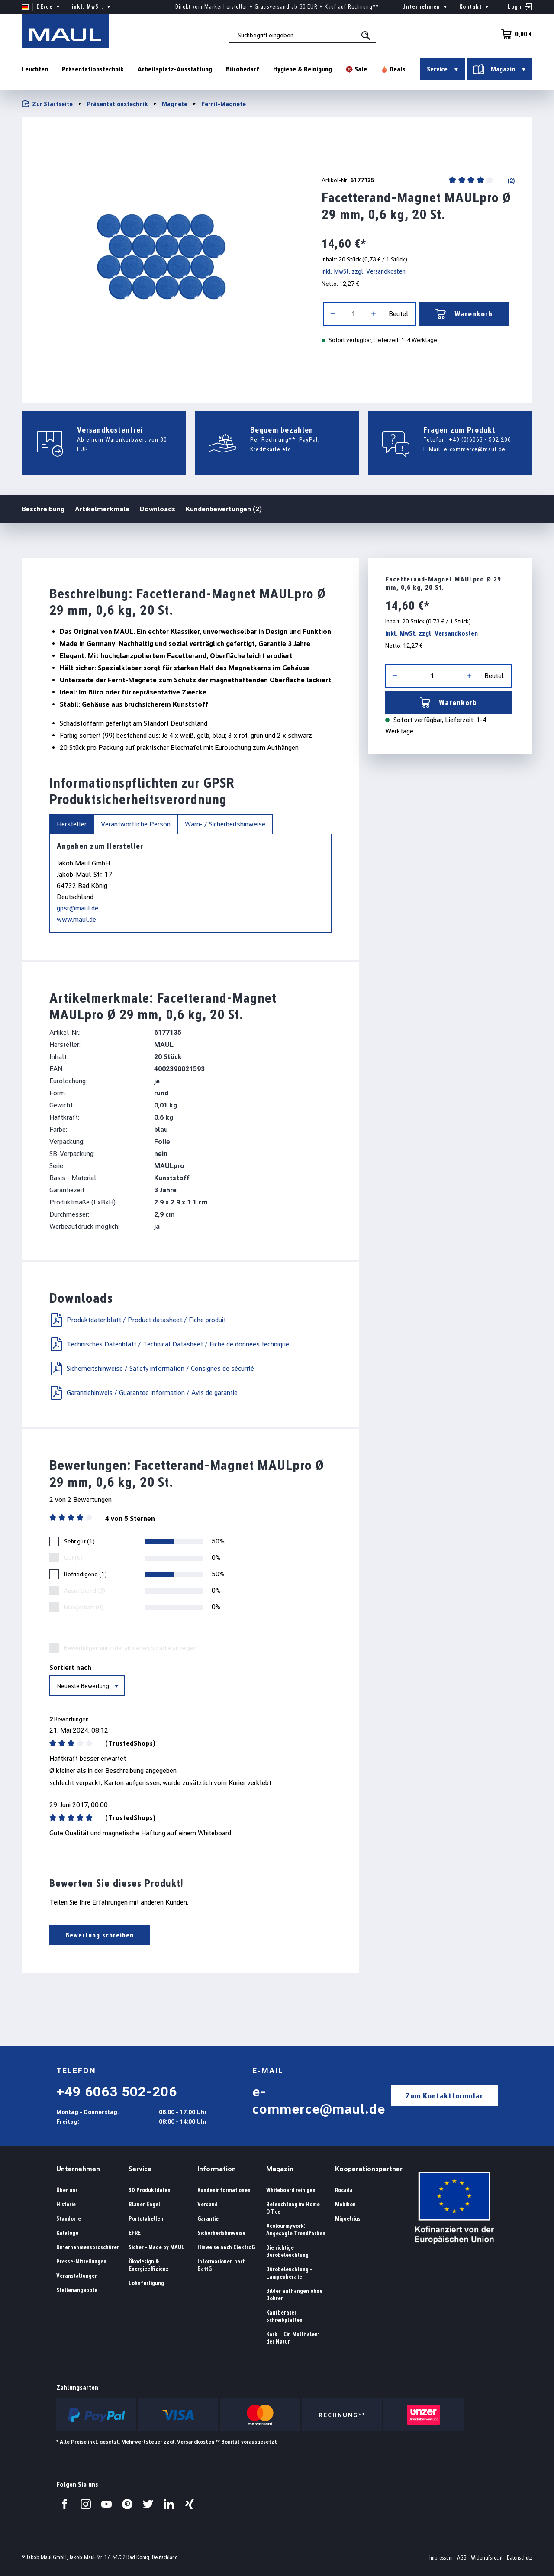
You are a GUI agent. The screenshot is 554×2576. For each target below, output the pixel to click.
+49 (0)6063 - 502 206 (480, 439)
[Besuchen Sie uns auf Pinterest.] (127, 2504)
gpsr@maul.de (77, 908)
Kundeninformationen (224, 2190)
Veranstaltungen (77, 2276)
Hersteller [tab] (72, 824)
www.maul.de (76, 919)
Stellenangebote (76, 2290)
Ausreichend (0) (84, 1590)
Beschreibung (43, 508)
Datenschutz (519, 2557)
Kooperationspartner (369, 2169)
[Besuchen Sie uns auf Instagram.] (85, 2504)
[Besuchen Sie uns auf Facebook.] (65, 2504)
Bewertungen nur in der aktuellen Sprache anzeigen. (131, 1647)
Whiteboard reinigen (291, 2190)
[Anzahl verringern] (332, 314)
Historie (66, 2204)
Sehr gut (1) (79, 1541)
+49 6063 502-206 (116, 2091)
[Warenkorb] (514, 34)
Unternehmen (78, 2169)
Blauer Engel (144, 2204)
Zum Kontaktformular (444, 2095)
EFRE (135, 2233)
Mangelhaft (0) (83, 1607)
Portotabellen (146, 2218)
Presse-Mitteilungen (81, 2261)
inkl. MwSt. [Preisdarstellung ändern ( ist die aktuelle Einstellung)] (92, 6)
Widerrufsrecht (486, 2557)
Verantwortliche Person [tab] (136, 824)
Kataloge (67, 2233)
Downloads (157, 509)
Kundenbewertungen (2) (224, 509)
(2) (510, 180)
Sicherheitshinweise (221, 2233)
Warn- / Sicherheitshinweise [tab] (225, 824)
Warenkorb (464, 314)
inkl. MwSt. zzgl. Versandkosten (364, 271)
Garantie (208, 2218)
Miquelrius (348, 2218)
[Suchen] (366, 35)
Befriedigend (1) (85, 1574)
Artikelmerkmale (102, 509)
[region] (160, 256)
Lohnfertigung (146, 2283)
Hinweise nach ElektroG (226, 2247)
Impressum (441, 2557)
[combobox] (302, 35)
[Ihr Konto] (520, 6)
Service (140, 2169)
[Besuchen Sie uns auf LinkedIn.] (168, 2504)
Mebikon (345, 2204)
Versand (207, 2204)
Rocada (344, 2190)
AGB (462, 2557)
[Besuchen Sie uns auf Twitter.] (148, 2504)
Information (216, 2169)
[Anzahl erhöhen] (373, 314)
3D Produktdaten (150, 2190)
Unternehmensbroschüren (88, 2247)
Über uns (67, 2190)
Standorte (68, 2218)
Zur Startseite (47, 103)
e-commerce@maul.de (475, 448)
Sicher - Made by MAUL (156, 2247)
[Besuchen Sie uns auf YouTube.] (106, 2504)
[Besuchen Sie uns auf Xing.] (189, 2504)
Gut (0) (73, 1557)
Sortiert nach (70, 1667)
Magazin (279, 2169)
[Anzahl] (353, 314)
